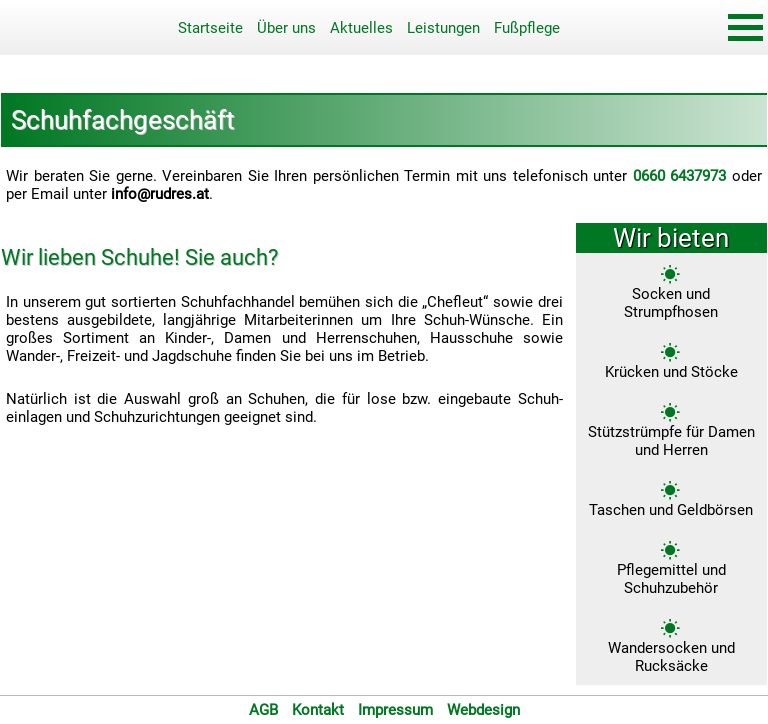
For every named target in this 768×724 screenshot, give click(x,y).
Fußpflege (527, 28)
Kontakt (318, 710)
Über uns (286, 28)
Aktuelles (361, 28)
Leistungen (443, 28)
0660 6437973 (680, 176)
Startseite (210, 28)
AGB (263, 710)
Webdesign (483, 710)
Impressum (395, 710)
